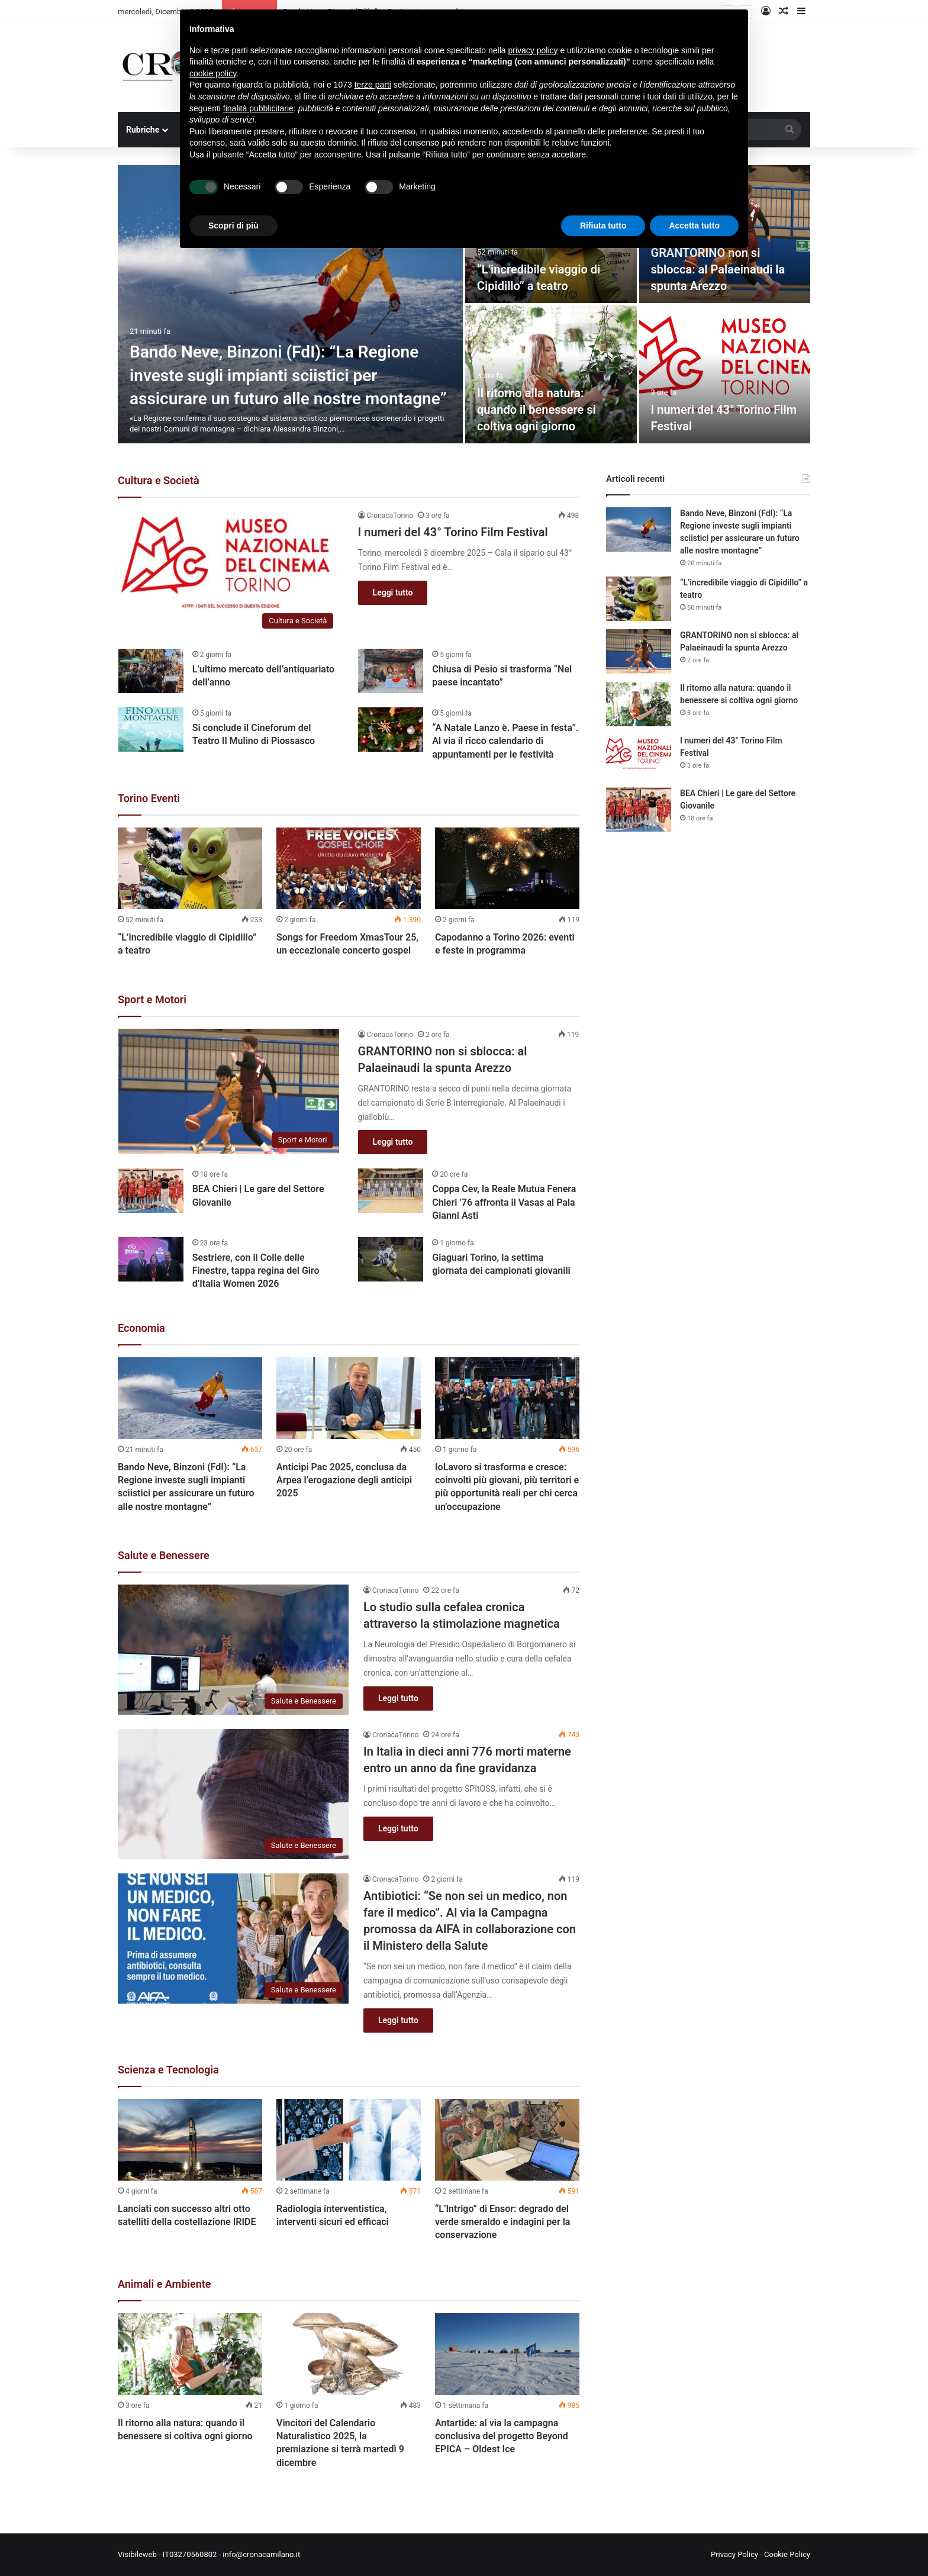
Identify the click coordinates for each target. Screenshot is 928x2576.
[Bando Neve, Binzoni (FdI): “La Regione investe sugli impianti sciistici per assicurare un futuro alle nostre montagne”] (290, 304)
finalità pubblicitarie (258, 108)
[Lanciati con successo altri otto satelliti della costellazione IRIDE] (190, 2140)
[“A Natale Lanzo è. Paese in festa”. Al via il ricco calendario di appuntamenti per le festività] (390, 729)
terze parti (373, 84)
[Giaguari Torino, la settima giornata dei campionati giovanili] (390, 1259)
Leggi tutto (393, 592)
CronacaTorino (390, 515)
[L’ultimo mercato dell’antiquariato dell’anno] (150, 671)
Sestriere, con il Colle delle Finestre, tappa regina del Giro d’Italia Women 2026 (256, 1271)
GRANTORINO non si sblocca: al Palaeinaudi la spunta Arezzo (718, 269)
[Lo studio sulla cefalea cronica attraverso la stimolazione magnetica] (233, 1650)
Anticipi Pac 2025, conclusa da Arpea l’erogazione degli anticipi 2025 (344, 1480)
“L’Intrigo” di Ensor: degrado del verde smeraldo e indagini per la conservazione (502, 2222)
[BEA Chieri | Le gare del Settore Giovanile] (150, 1190)
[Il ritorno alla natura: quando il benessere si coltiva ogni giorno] (551, 374)
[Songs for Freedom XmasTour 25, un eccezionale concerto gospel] (348, 868)
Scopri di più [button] (233, 225)
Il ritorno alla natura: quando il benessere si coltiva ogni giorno (536, 409)
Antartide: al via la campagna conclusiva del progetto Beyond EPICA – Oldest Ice (501, 2436)
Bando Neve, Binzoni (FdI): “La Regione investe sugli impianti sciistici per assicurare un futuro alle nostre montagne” (288, 375)
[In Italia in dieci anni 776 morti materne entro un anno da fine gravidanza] (233, 1794)
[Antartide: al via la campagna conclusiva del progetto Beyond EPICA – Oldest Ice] (507, 2354)
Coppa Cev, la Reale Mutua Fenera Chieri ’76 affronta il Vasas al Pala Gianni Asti (504, 1202)
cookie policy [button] (212, 73)
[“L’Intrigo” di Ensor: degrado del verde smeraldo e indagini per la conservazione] (507, 2140)
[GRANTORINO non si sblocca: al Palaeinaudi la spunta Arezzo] (229, 1091)
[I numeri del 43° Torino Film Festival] (725, 374)
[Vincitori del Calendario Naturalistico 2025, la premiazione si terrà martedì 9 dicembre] (348, 2354)
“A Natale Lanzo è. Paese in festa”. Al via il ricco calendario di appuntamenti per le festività (505, 741)
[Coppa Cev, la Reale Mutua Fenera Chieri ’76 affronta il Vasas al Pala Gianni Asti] (390, 1190)
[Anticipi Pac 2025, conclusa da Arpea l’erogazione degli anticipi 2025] (348, 1398)
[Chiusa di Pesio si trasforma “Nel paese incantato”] (390, 671)
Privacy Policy (734, 2554)
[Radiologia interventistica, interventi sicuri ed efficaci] (348, 2140)
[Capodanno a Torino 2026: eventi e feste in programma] (507, 868)
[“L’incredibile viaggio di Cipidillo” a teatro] (190, 868)
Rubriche (142, 129)
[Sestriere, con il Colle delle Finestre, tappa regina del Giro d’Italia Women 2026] (150, 1259)
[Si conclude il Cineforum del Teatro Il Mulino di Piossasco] (150, 729)
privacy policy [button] (533, 50)
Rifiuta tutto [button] (603, 225)
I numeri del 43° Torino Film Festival (453, 532)
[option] (464, 304)
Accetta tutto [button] (694, 225)
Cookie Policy (787, 2554)
